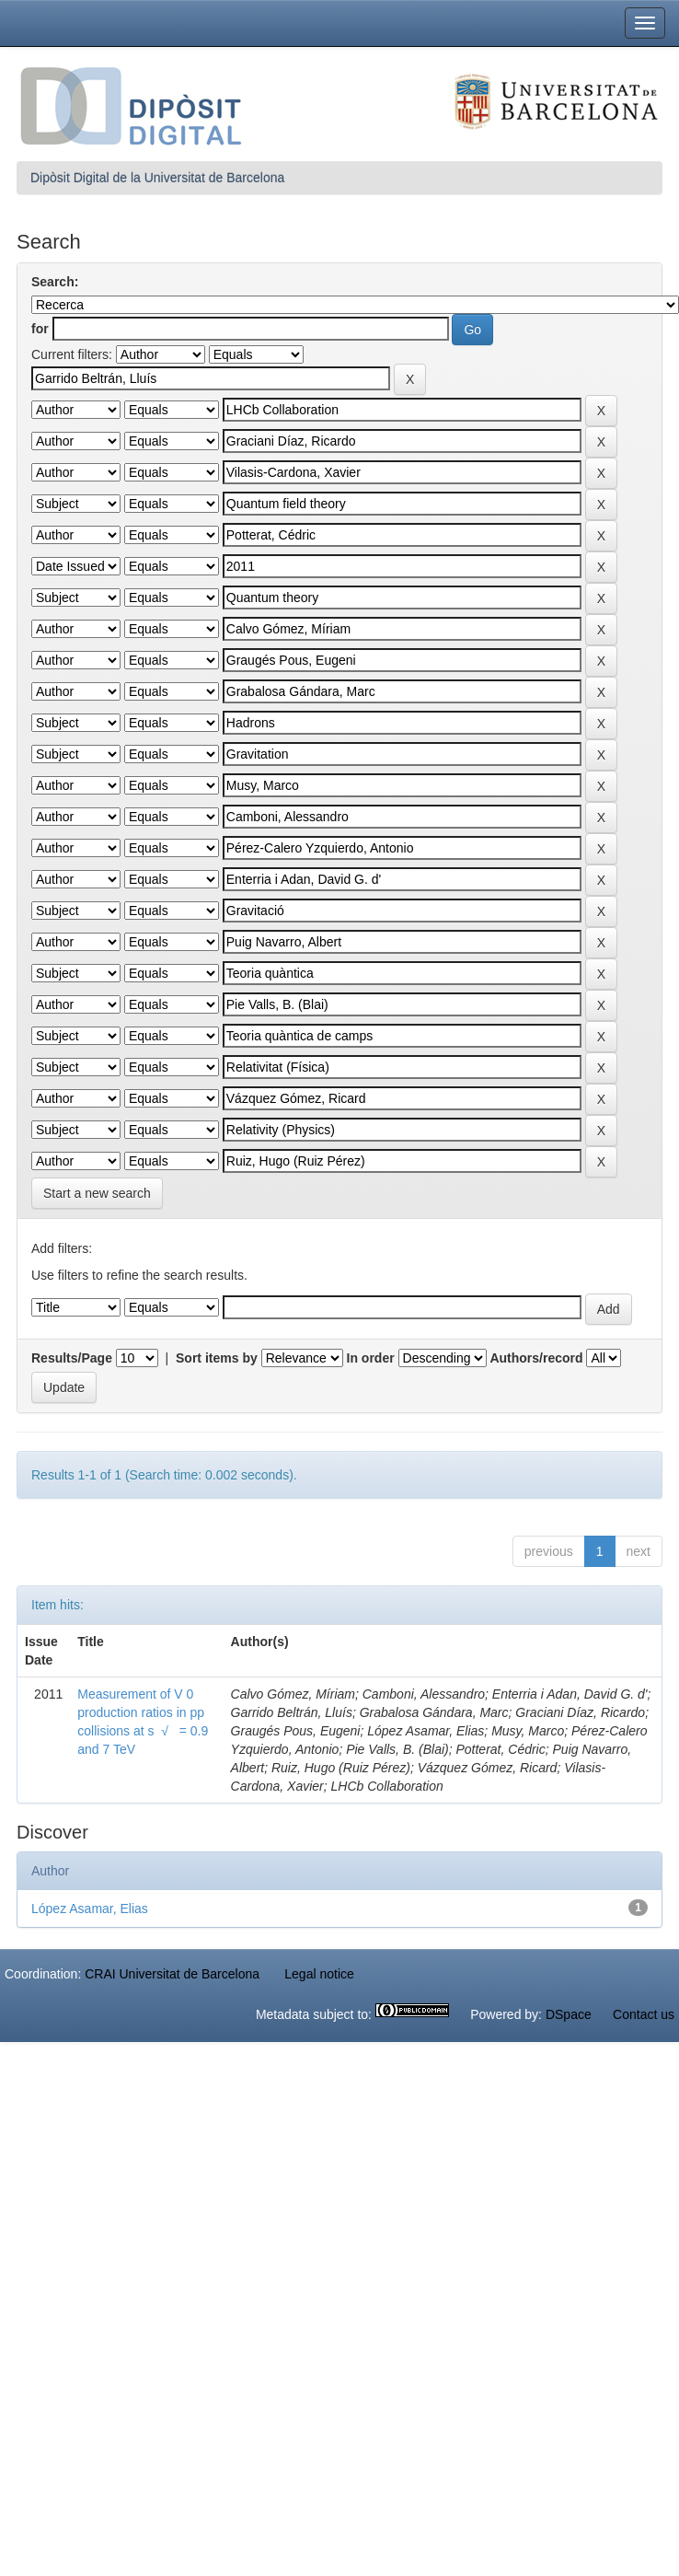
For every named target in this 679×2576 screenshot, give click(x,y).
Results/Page (71, 1358)
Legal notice (319, 1974)
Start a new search (97, 1193)
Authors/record (535, 1358)
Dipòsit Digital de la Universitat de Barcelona (157, 177)
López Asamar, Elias (89, 1908)
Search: (54, 281)
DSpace (569, 2014)
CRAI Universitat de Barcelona (172, 1974)
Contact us (643, 2014)
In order (371, 1358)
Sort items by (217, 1358)
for (40, 328)
